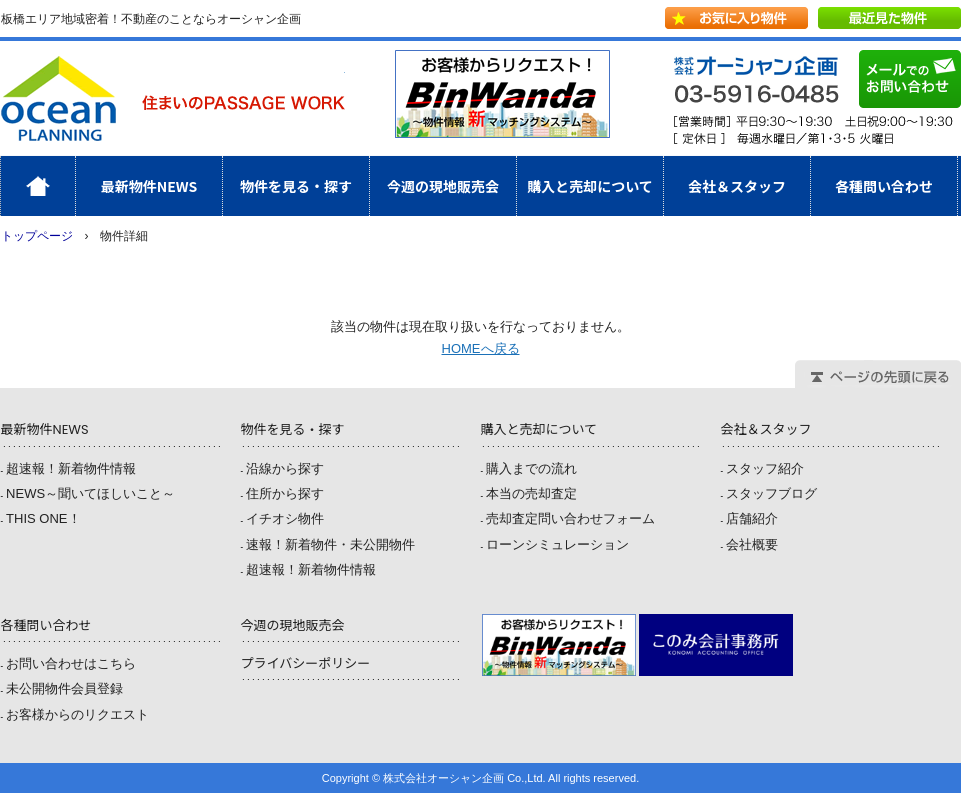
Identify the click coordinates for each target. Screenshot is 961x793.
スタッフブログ (771, 493)
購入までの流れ (531, 468)
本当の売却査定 (531, 493)
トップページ (37, 236)
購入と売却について (590, 186)
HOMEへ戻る (481, 348)
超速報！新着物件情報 (71, 468)
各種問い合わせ (884, 186)
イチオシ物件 (285, 518)
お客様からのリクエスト (77, 714)
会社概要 (752, 544)
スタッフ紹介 (765, 468)
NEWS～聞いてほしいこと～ (90, 493)
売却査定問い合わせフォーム (570, 518)
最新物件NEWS (149, 186)
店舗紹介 (752, 518)
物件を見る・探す (296, 186)
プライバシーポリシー (305, 663)
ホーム (75, 186)
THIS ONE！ (43, 518)
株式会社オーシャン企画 (173, 98)
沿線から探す (285, 468)
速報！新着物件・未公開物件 (330, 544)
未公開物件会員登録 (64, 688)
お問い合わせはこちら (71, 663)
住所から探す (285, 493)
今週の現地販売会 (443, 186)
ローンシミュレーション (557, 544)
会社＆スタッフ (737, 186)
